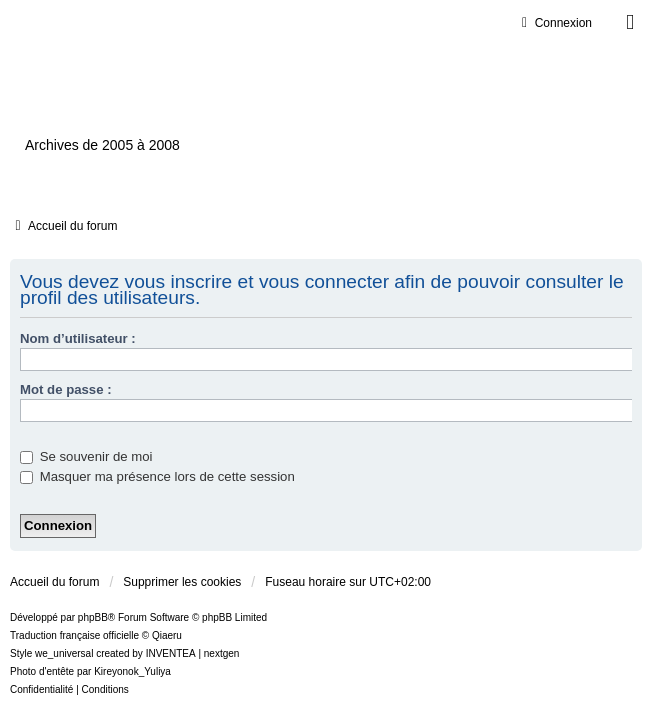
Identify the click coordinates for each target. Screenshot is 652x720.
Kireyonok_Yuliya (132, 671)
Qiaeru (167, 635)
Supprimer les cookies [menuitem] (182, 582)
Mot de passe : (66, 389)
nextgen (222, 653)
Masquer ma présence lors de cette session (157, 476)
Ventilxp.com (136, 110)
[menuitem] (41, 690)
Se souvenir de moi (86, 456)
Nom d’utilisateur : (78, 338)
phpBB (93, 617)
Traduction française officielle (74, 635)
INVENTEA (171, 653)
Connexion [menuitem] (554, 23)
